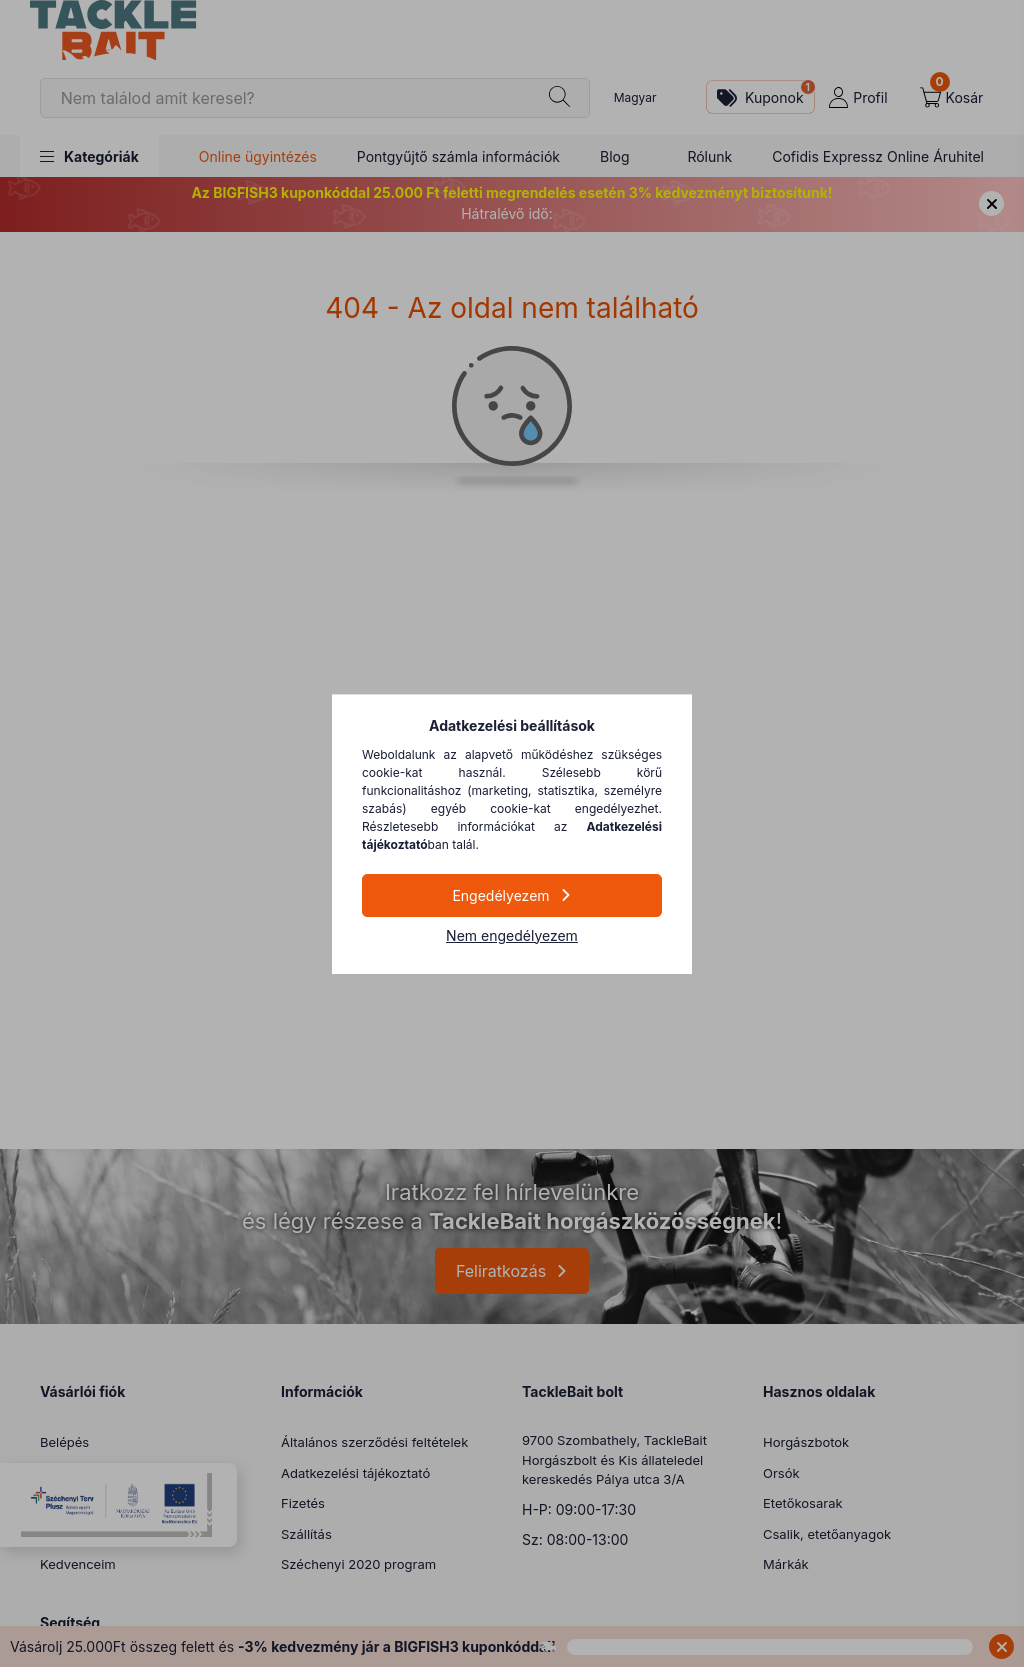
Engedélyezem (500, 895)
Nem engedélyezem (512, 935)
